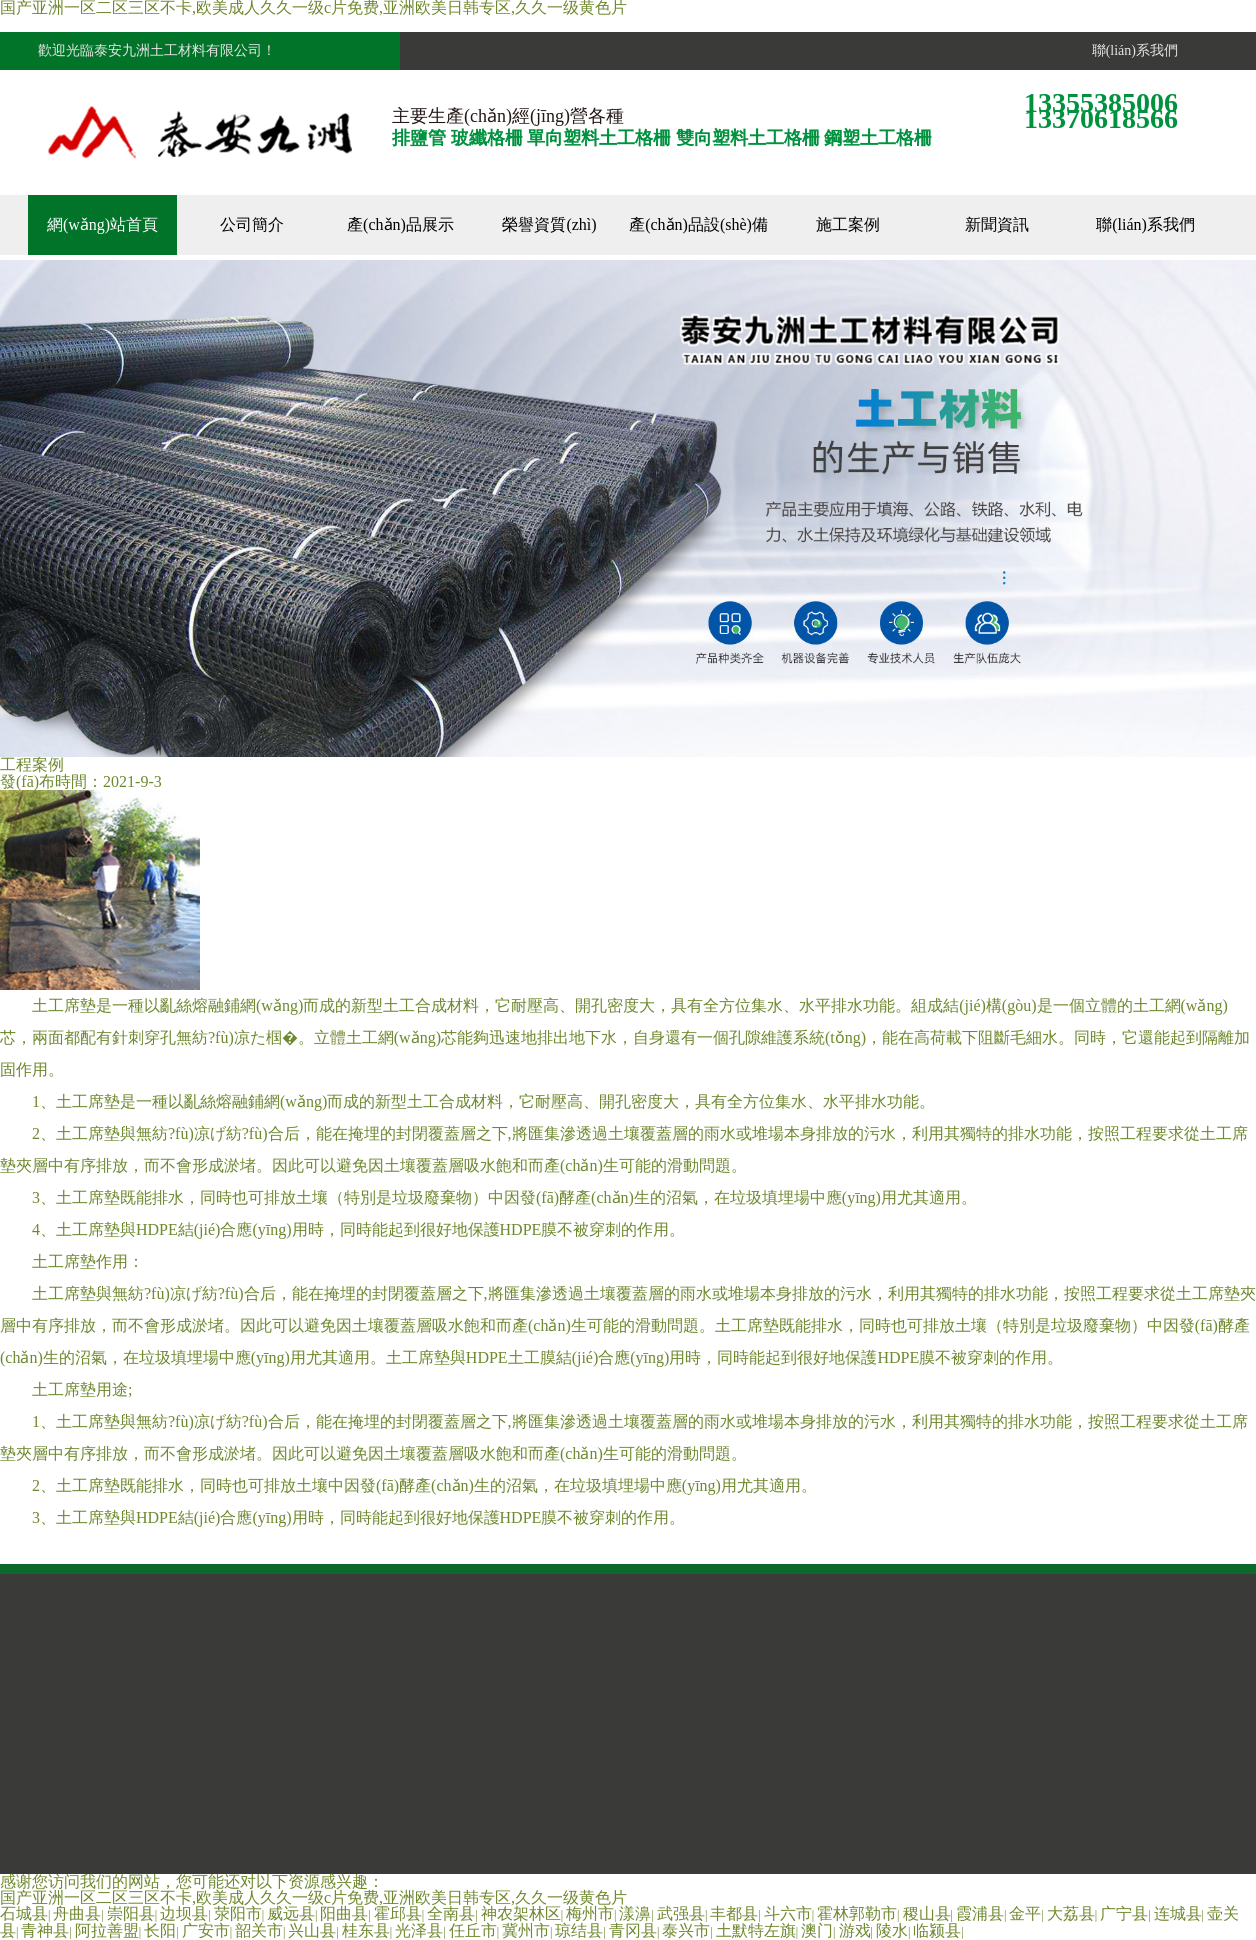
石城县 (24, 1913)
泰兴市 (686, 1930)
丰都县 (734, 1913)
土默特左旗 (756, 1930)
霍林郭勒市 (857, 1913)
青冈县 (633, 1930)
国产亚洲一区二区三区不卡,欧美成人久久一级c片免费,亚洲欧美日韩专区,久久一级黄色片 (313, 1897)
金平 (1025, 1913)
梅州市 (590, 1913)
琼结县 (579, 1930)
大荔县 (1071, 1913)
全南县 (451, 1913)
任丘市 (473, 1930)
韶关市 (259, 1930)
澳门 (817, 1930)
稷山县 (927, 1913)
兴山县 (312, 1930)
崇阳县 (131, 1913)
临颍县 (937, 1930)
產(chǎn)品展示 (400, 224)
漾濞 (635, 1913)
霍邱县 (398, 1913)
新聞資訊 (997, 224)
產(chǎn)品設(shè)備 (698, 224)
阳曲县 (344, 1913)
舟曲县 (77, 1913)
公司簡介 (252, 224)
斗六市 (788, 1913)
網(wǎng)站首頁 (102, 224)
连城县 (1178, 1913)
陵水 (892, 1930)
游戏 (855, 1930)
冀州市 (526, 1930)
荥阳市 (238, 1913)
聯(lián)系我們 (1131, 50)
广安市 (206, 1930)
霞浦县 (980, 1913)
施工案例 (848, 224)
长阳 (160, 1930)
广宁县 (1124, 1913)
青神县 (45, 1930)
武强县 (681, 1913)
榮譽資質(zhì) (549, 224)
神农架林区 (521, 1913)
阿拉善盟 (107, 1930)
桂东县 (366, 1930)
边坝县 (184, 1913)
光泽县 (419, 1930)
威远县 (291, 1913)
